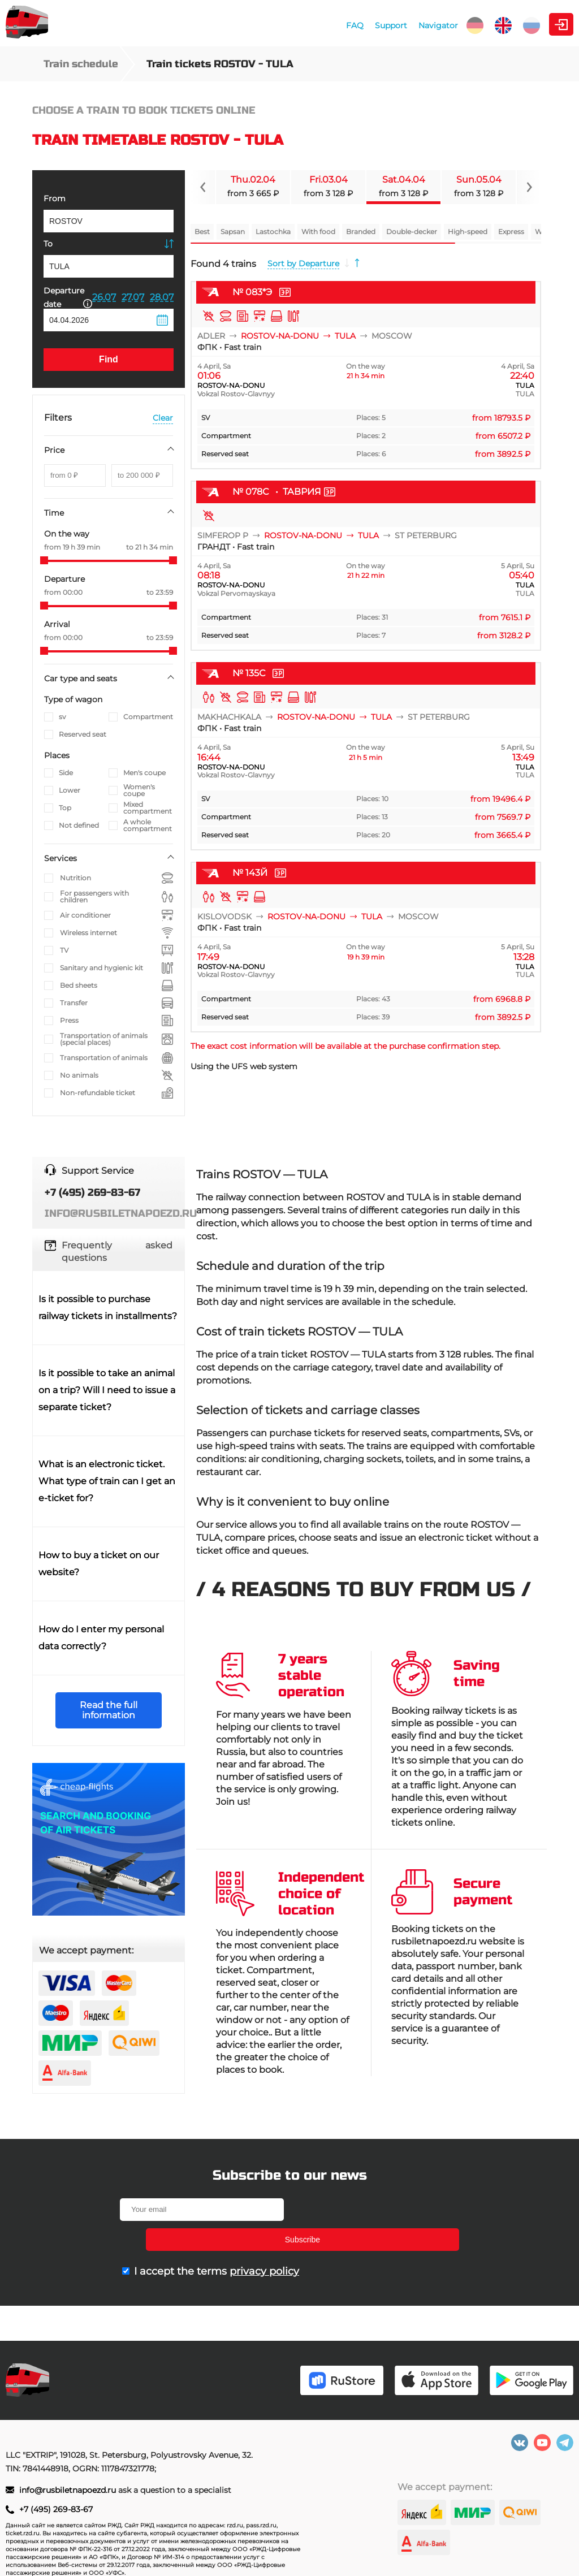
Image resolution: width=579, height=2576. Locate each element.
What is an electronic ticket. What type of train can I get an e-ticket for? (106, 1481)
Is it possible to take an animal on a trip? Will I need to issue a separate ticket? (106, 1390)
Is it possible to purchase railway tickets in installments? (107, 1307)
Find (108, 359)
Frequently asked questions (117, 1251)
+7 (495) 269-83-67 (56, 2509)
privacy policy (264, 2241)
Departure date (68, 297)
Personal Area (520, 24)
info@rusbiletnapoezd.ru (68, 2490)
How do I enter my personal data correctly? (101, 1638)
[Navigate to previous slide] (203, 187)
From (55, 198)
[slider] (44, 560)
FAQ (255, 25)
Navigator (338, 25)
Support (291, 25)
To (48, 244)
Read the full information (108, 1710)
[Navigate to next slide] (528, 187)
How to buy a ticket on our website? (98, 1563)
